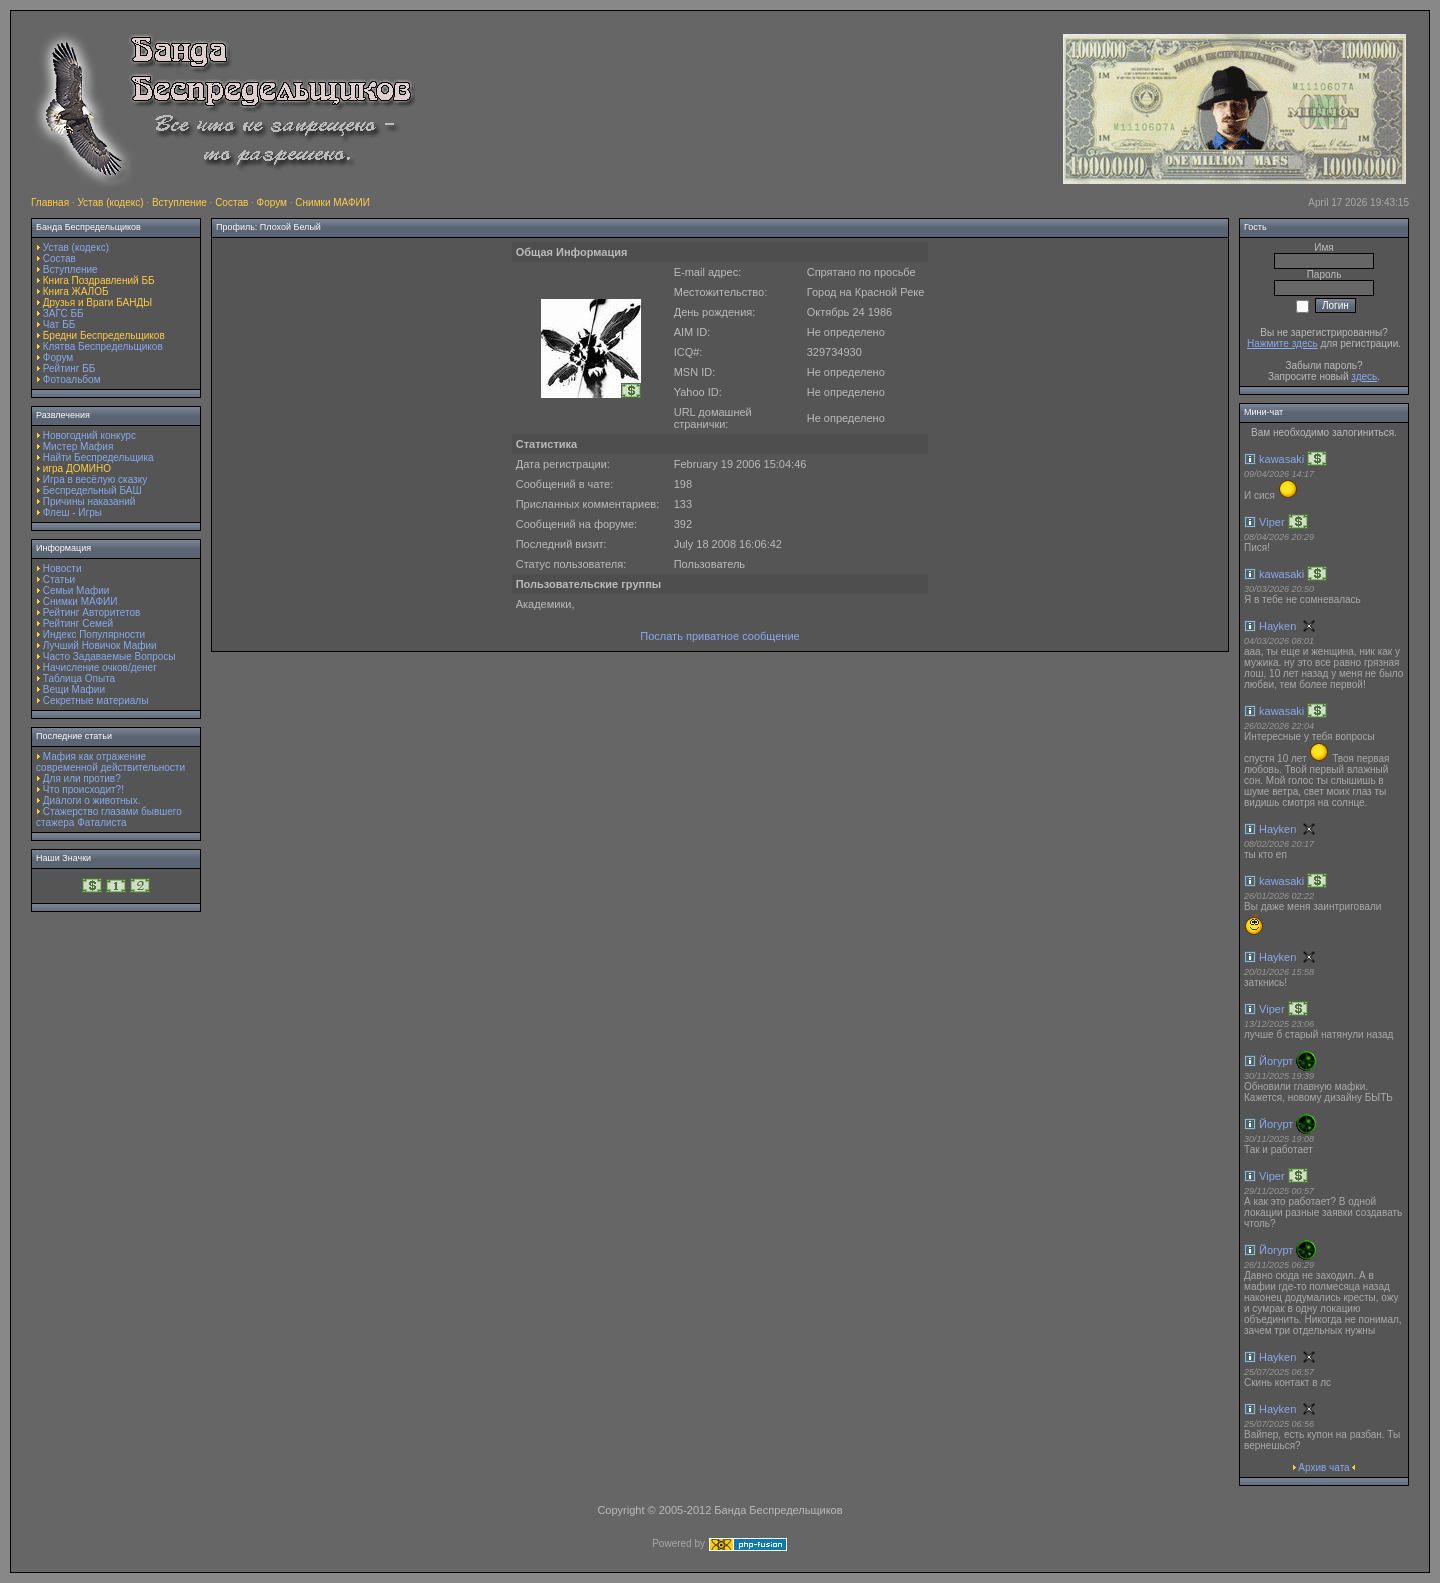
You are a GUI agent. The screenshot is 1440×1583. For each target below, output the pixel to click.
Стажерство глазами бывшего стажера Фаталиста (109, 817)
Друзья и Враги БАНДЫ (97, 302)
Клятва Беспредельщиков (103, 346)
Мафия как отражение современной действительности (110, 762)
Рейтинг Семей (78, 623)
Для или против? (82, 778)
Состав (231, 202)
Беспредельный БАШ (92, 490)
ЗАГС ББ (63, 313)
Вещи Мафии (74, 689)
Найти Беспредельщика (98, 457)
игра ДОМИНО (77, 468)
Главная (50, 202)
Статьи (59, 579)
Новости (62, 568)
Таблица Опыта (79, 678)
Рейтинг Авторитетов (91, 612)
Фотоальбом (72, 379)
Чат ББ (59, 324)
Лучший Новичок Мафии (100, 645)
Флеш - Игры (72, 512)
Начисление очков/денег (100, 667)
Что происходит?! (83, 789)
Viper (1271, 522)
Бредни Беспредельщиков (104, 335)
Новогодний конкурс (89, 435)
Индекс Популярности (94, 634)
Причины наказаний (89, 501)
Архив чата (1323, 1467)
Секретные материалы (96, 700)
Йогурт (1276, 1061)
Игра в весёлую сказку (95, 479)
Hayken (1277, 626)
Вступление (179, 202)
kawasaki (1281, 459)
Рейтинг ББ (69, 368)
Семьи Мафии (76, 590)
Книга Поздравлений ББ (99, 280)
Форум (272, 202)
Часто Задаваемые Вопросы (109, 656)
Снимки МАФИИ (332, 202)
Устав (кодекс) (110, 202)
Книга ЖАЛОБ (76, 291)
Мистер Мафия (78, 446)
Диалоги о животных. (92, 800)
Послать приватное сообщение (719, 636)
